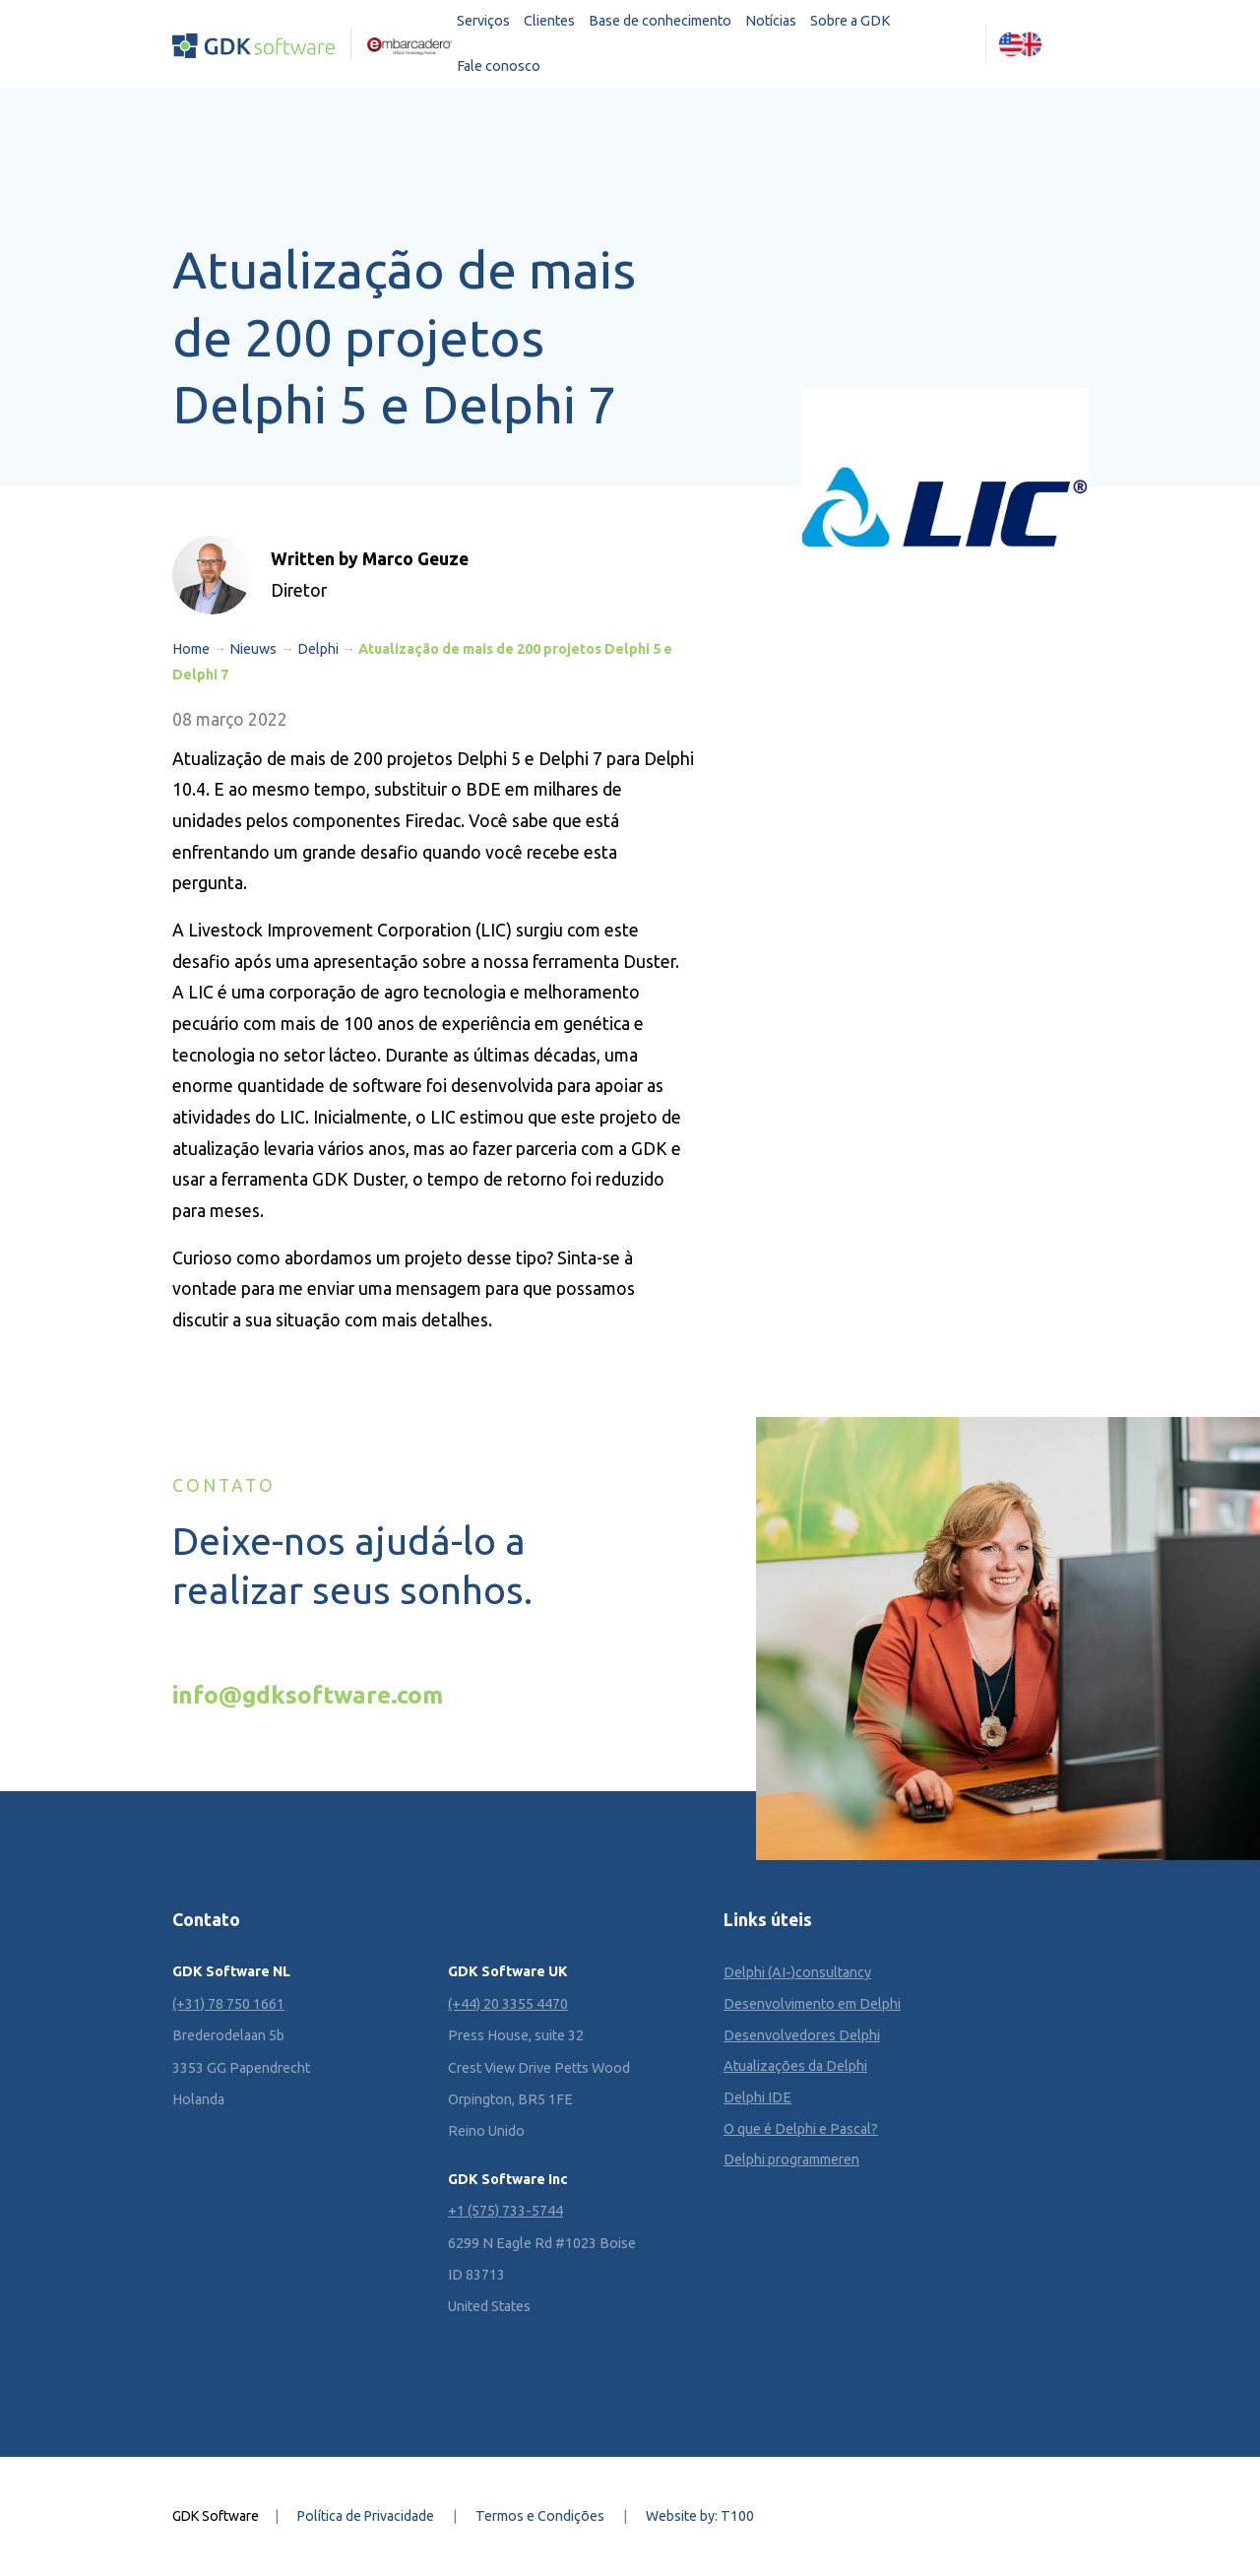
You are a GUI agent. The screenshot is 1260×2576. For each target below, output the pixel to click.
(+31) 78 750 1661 (228, 2004)
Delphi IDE (757, 2097)
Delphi (318, 649)
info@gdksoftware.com (307, 1694)
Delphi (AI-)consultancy (797, 1972)
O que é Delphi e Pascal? (801, 2129)
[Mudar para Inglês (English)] (1020, 44)
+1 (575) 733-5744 (505, 2211)
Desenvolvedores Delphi (802, 2035)
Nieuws (253, 649)
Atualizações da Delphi (795, 2066)
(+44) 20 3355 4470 (508, 2004)
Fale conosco (498, 66)
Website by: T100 (700, 2516)
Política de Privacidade (365, 2516)
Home (191, 649)
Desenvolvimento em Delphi (812, 2004)
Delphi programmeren (791, 2159)
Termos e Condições (539, 2516)
